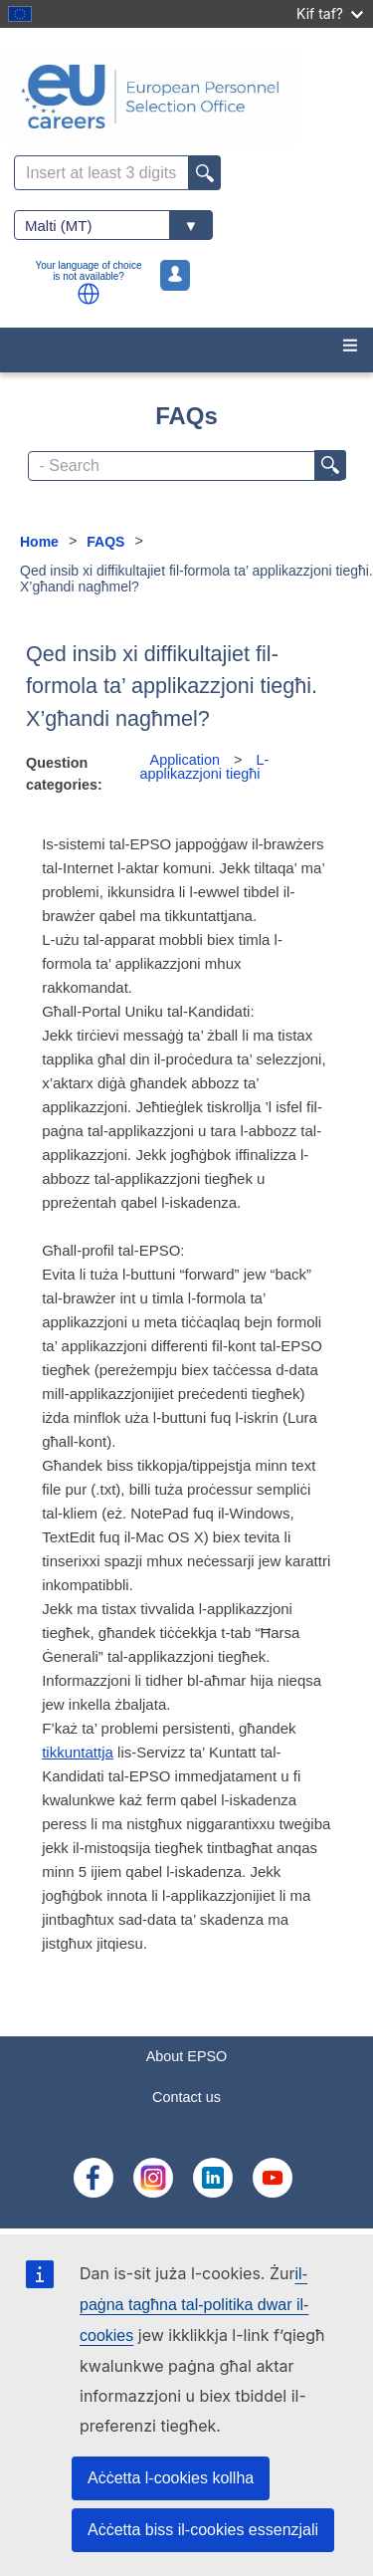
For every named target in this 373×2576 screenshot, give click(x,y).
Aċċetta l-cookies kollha (171, 2477)
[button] (88, 294)
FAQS (105, 542)
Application (185, 760)
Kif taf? (329, 13)
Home (39, 542)
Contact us (186, 2097)
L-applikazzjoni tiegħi (205, 767)
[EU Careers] (186, 96)
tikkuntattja (77, 1752)
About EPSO (187, 2056)
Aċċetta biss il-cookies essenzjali (203, 2529)
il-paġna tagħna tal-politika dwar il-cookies (194, 2304)
